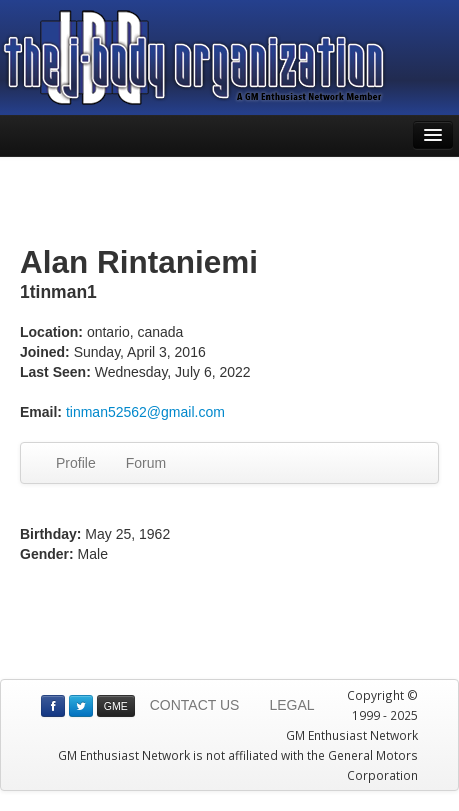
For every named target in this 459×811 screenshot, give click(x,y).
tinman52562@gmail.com (145, 412)
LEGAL (291, 705)
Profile (76, 463)
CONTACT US (195, 705)
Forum (146, 463)
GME (116, 706)
